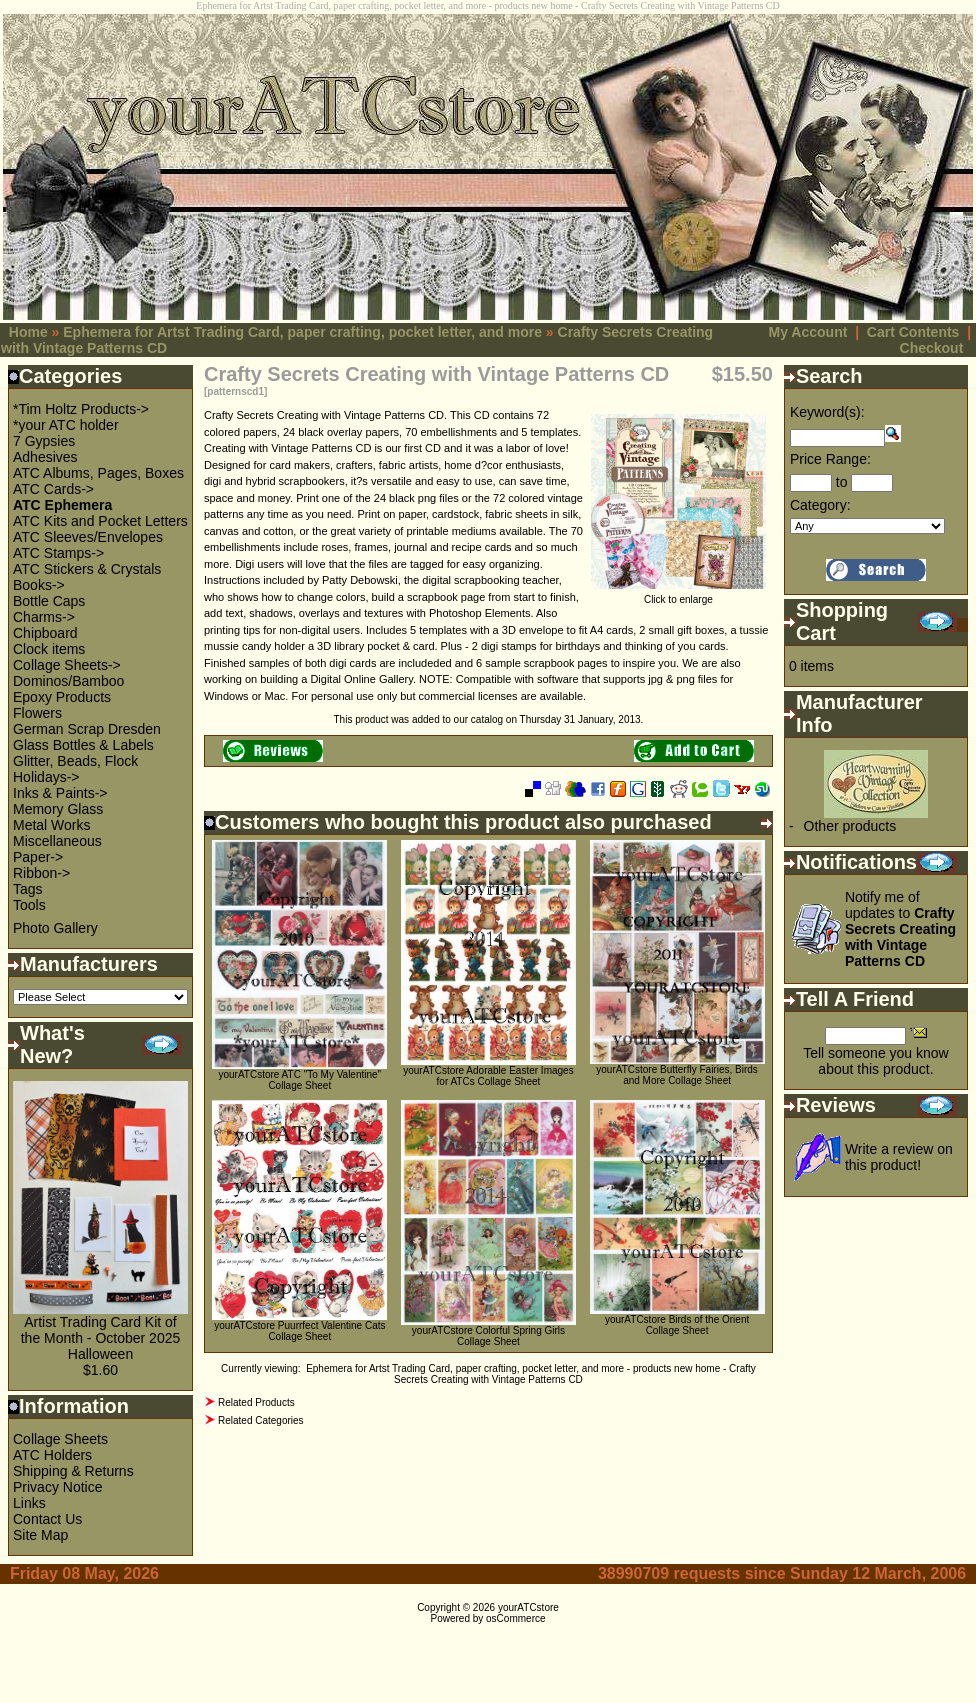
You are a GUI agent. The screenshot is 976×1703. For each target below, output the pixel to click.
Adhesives (45, 457)
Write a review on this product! (899, 1157)
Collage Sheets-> (67, 665)
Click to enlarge (678, 595)
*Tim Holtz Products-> (81, 409)
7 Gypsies (44, 441)
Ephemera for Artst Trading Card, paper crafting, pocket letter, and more (302, 332)
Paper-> (38, 857)
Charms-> (44, 617)
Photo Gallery (55, 928)
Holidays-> (46, 777)
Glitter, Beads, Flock (75, 761)
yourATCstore (528, 1607)
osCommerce (515, 1618)
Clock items (49, 649)
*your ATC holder (66, 425)
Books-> (39, 585)
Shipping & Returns (73, 1471)
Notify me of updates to (900, 929)
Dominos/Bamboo (68, 681)
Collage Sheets (60, 1439)
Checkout (932, 348)
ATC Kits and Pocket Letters (100, 521)
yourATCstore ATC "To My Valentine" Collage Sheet (299, 1080)
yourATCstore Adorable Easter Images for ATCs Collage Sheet (488, 1076)
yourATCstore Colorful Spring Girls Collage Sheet (488, 1336)
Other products (850, 826)
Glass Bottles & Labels (83, 745)
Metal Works (52, 825)
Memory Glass (58, 809)
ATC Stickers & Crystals (87, 569)
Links (29, 1503)
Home (28, 332)
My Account (808, 332)
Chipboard (45, 633)
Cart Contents (913, 332)
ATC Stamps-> (58, 553)
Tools (29, 905)
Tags (28, 889)
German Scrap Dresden (87, 729)
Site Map (40, 1535)
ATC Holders (52, 1455)
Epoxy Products (62, 697)
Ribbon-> (41, 873)
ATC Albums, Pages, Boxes (98, 473)
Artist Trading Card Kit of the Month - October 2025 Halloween (101, 1338)
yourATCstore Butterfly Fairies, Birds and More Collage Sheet (677, 1075)
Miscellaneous (57, 841)
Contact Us (47, 1519)
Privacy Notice (57, 1487)
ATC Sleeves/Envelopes (88, 537)
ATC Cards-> (53, 489)
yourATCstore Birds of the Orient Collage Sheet (677, 1325)
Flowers (37, 713)
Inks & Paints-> (60, 793)
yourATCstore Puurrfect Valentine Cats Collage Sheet (299, 1331)
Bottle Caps (49, 601)
